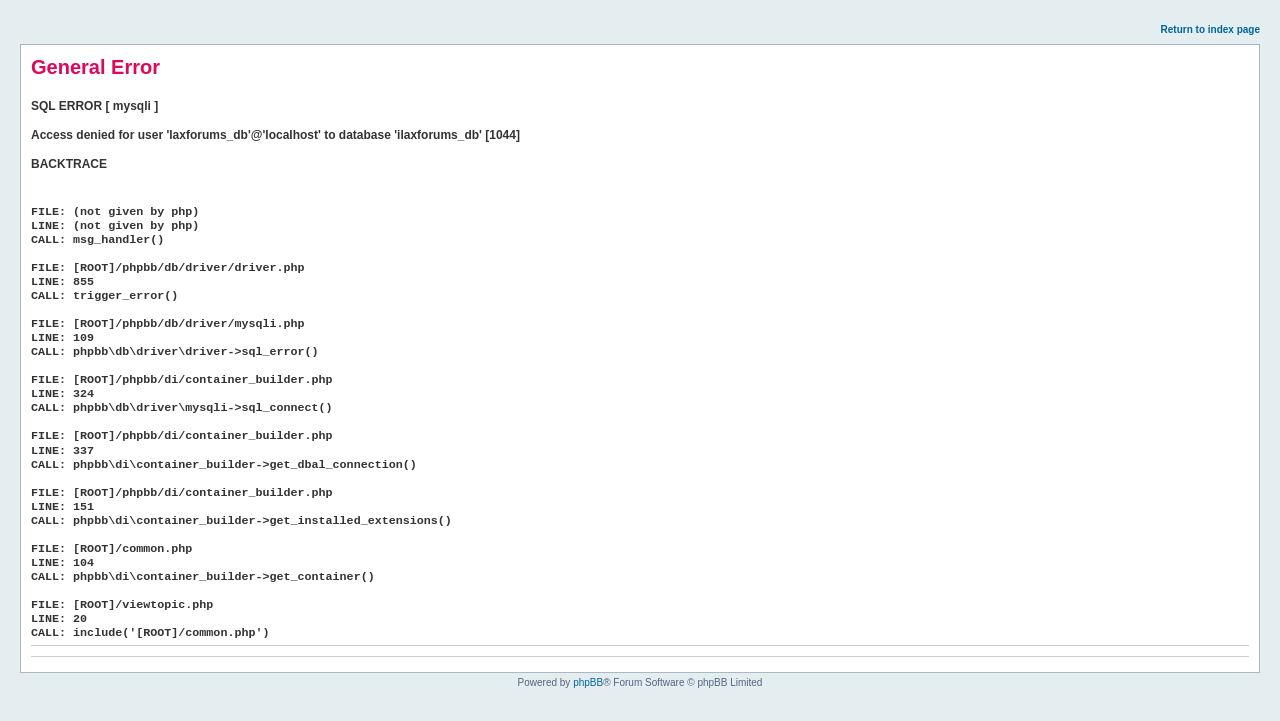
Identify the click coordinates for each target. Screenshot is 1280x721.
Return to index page (1210, 29)
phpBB (588, 682)
